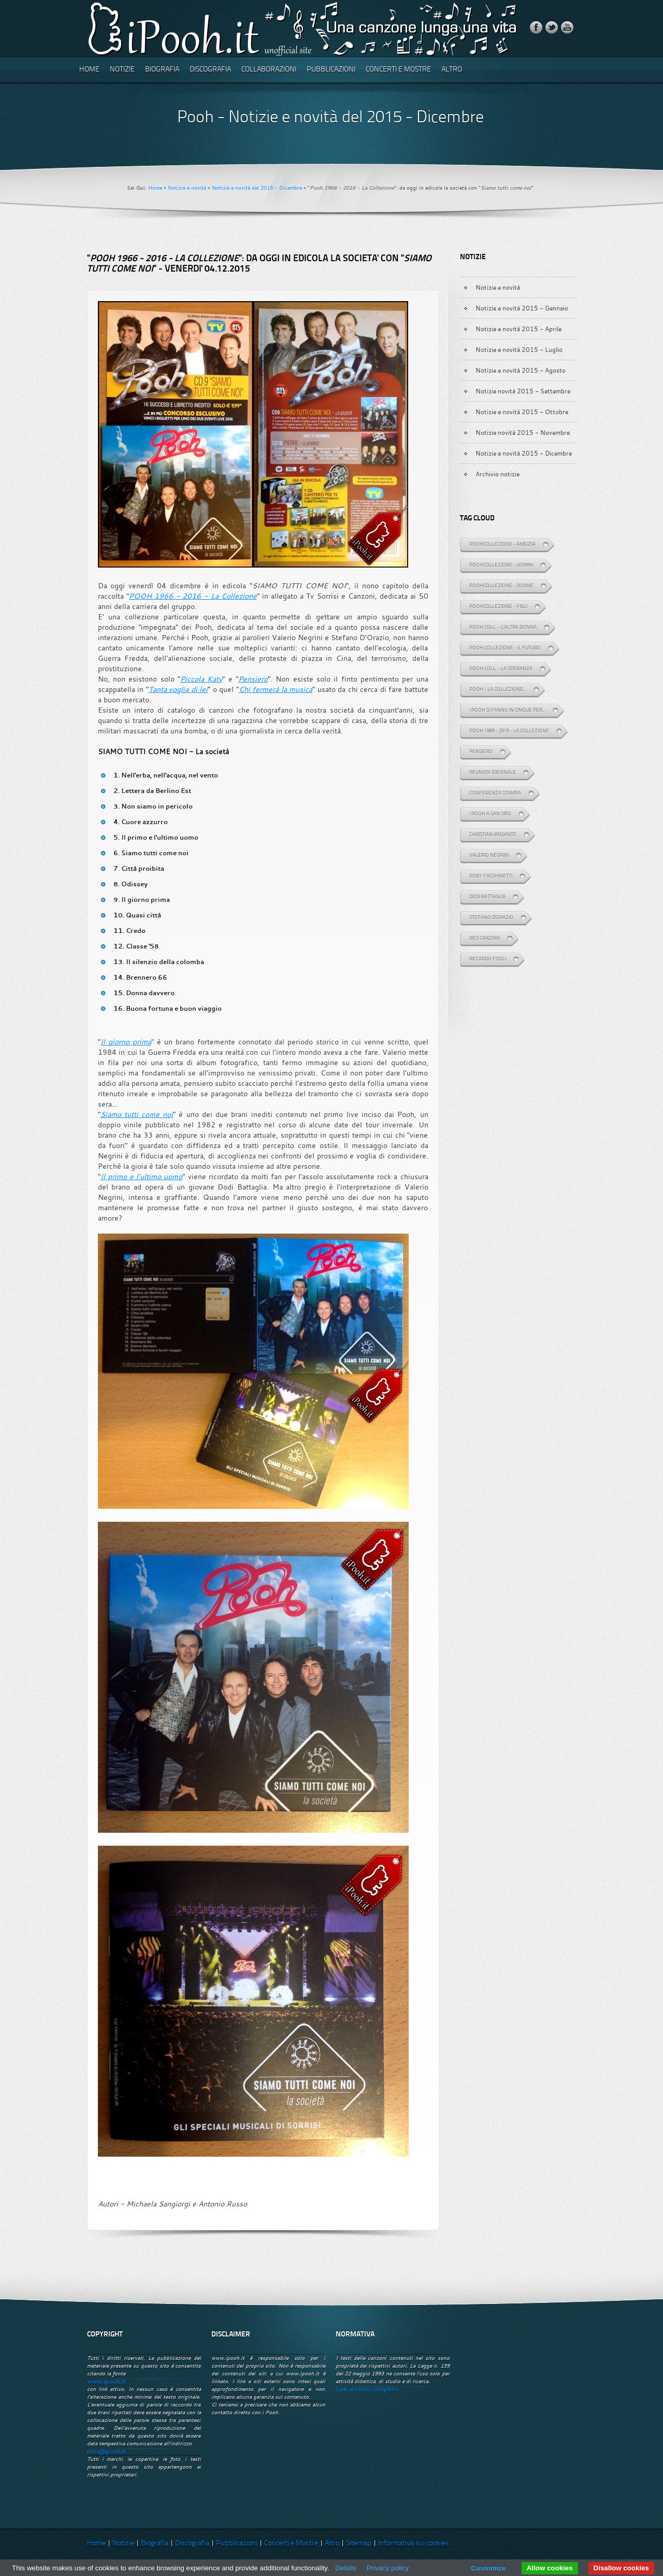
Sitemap (358, 2543)
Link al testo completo (367, 2389)
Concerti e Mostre (398, 70)
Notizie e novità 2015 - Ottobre (521, 411)
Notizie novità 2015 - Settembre (522, 391)
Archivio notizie (497, 474)
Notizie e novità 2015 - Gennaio (521, 308)
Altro (451, 70)
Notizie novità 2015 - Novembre (522, 432)
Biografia (162, 70)
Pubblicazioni (331, 70)
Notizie (122, 70)
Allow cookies (550, 2568)
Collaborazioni (268, 70)
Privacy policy (388, 2568)
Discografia (210, 70)
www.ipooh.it (106, 2381)
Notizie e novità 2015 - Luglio (519, 349)
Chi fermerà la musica (276, 689)
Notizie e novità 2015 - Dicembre (523, 453)
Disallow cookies (621, 2568)
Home (89, 70)
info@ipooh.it (106, 2451)
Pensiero (253, 679)
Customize (488, 2568)
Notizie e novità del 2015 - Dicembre (257, 188)
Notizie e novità (187, 188)
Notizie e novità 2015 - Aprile (518, 328)
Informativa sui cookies (413, 2543)
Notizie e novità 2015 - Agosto (520, 370)
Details (345, 2568)
